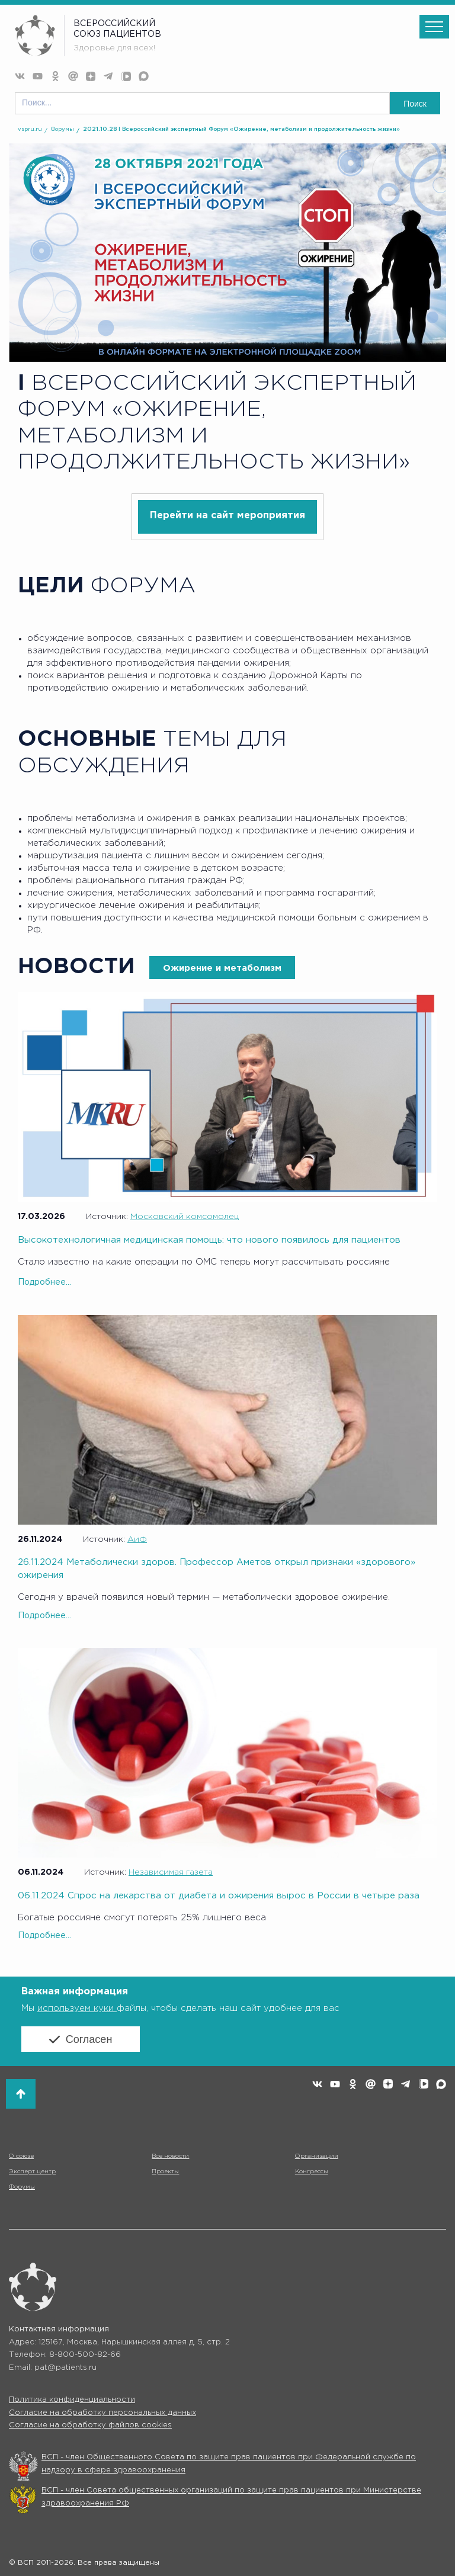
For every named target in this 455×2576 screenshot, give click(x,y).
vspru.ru (30, 129)
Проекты (165, 2171)
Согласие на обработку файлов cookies (90, 2425)
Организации (316, 2156)
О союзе (21, 2156)
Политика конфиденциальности (72, 2400)
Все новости (170, 2156)
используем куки (77, 2008)
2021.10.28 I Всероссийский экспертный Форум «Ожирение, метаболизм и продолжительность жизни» (241, 129)
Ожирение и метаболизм (222, 968)
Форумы (62, 129)
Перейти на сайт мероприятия (227, 515)
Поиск (415, 103)
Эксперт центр (32, 2171)
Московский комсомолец (184, 1216)
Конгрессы (311, 2171)
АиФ (137, 1539)
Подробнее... (44, 1282)
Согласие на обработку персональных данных (102, 2413)
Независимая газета (171, 1872)
